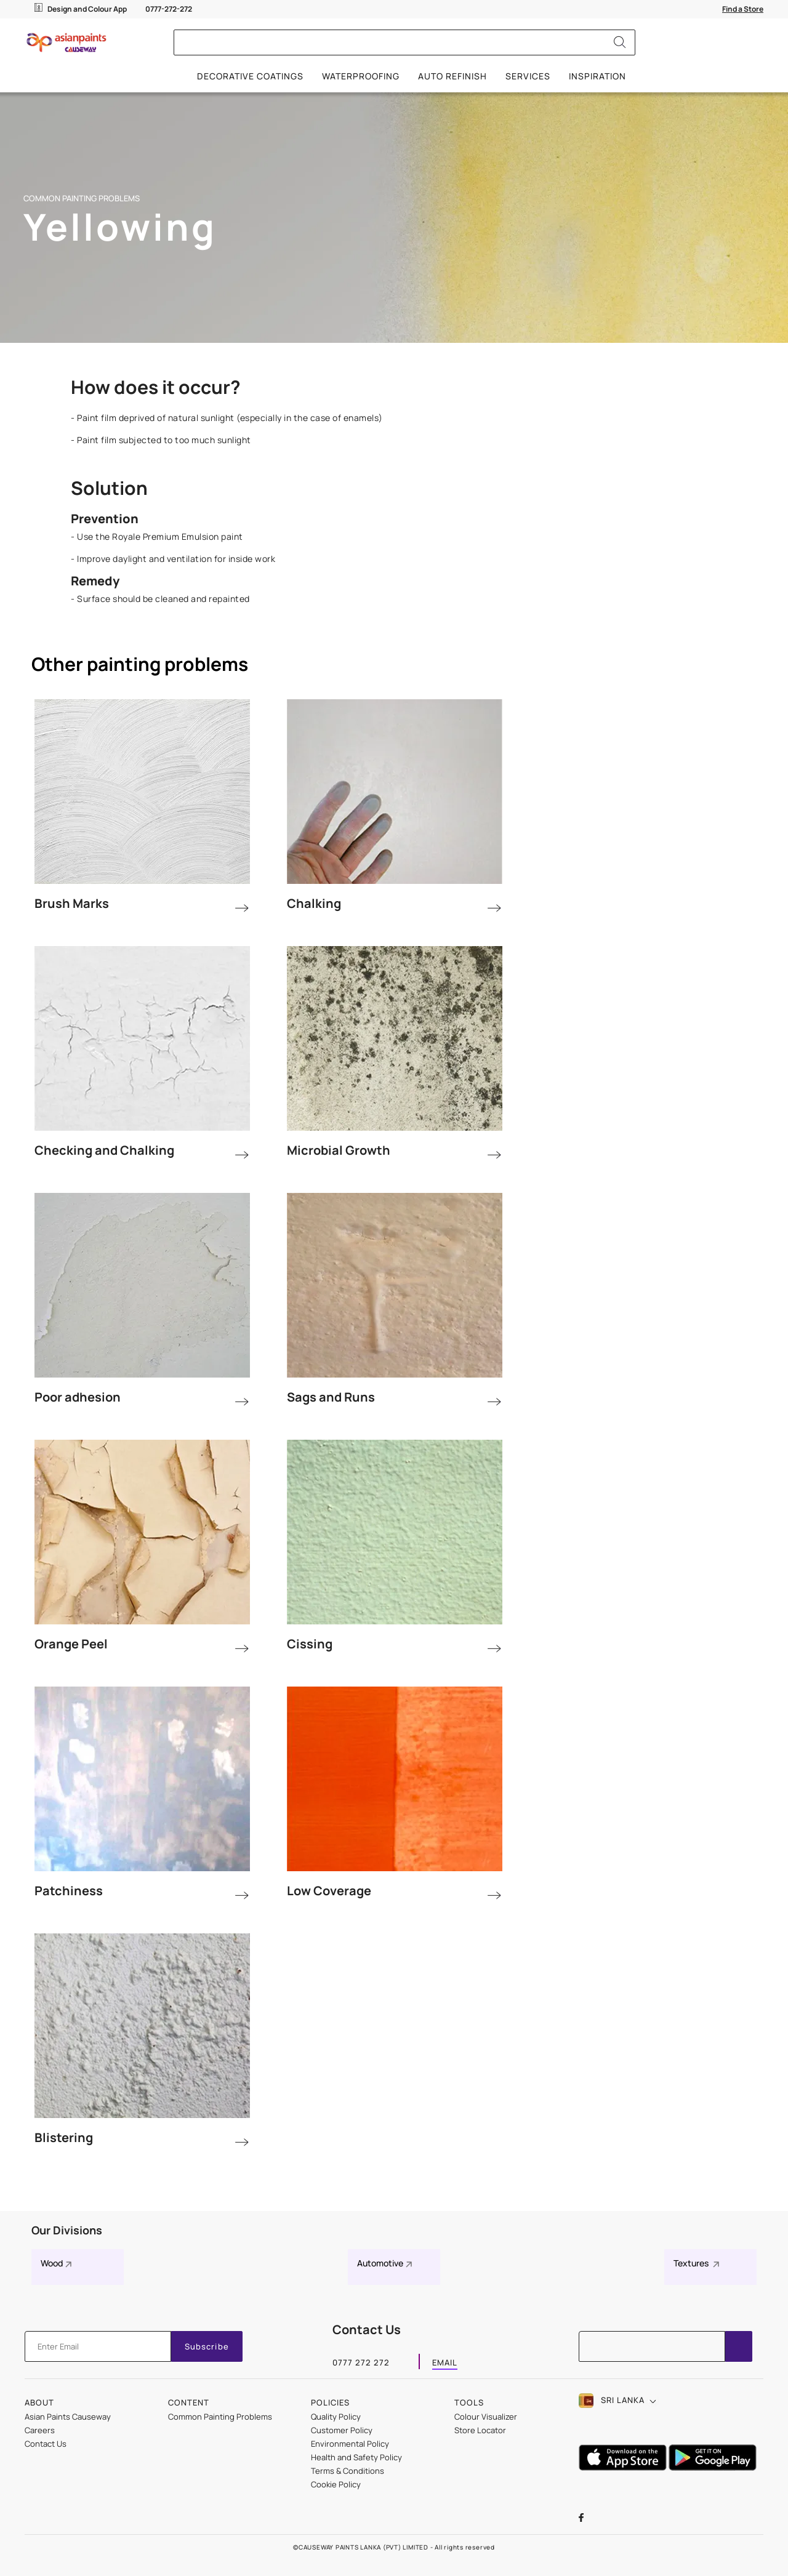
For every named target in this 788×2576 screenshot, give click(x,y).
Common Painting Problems (220, 2416)
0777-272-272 (168, 9)
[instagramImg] (652, 2519)
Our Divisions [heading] (66, 2230)
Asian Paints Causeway (68, 2416)
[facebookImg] (594, 2519)
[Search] (620, 42)
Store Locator (480, 2430)
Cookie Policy (336, 2484)
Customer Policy (341, 2430)
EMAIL (444, 2363)
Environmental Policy (350, 2443)
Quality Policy (336, 2416)
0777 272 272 (361, 2363)
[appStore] (624, 2467)
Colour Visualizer (485, 2416)
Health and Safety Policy (356, 2457)
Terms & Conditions (347, 2470)
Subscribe (207, 2346)
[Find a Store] (742, 9)
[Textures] (710, 2267)
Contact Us (45, 2443)
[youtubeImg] (624, 2519)
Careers (40, 2430)
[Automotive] (394, 2267)
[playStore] (713, 2467)
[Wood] (77, 2267)
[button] (621, 2400)
